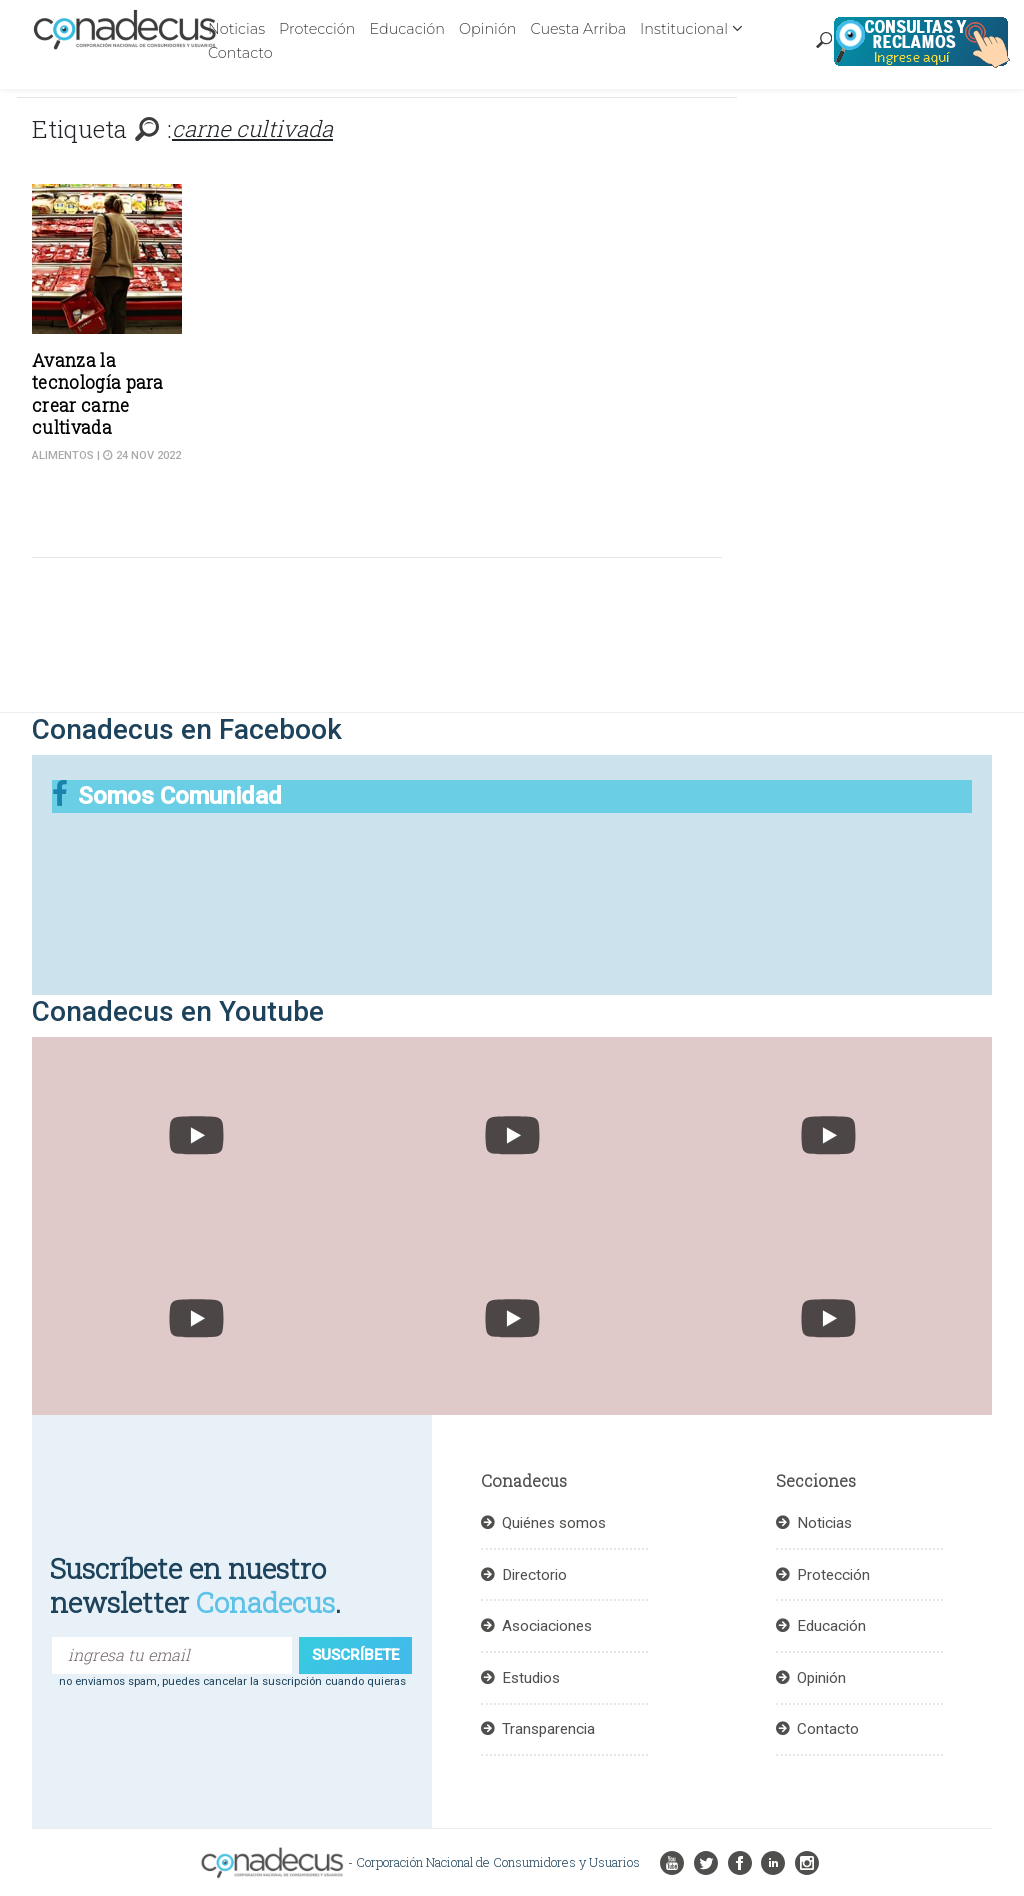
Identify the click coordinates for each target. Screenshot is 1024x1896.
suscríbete (355, 1655)
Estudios (531, 1678)
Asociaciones (547, 1626)
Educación (406, 29)
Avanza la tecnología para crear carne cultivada (98, 394)
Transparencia (548, 1729)
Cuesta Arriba (578, 29)
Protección (317, 29)
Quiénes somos (554, 1523)
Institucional (684, 29)
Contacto (240, 53)
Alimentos (63, 455)
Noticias (236, 29)
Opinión (488, 29)
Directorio (534, 1575)
